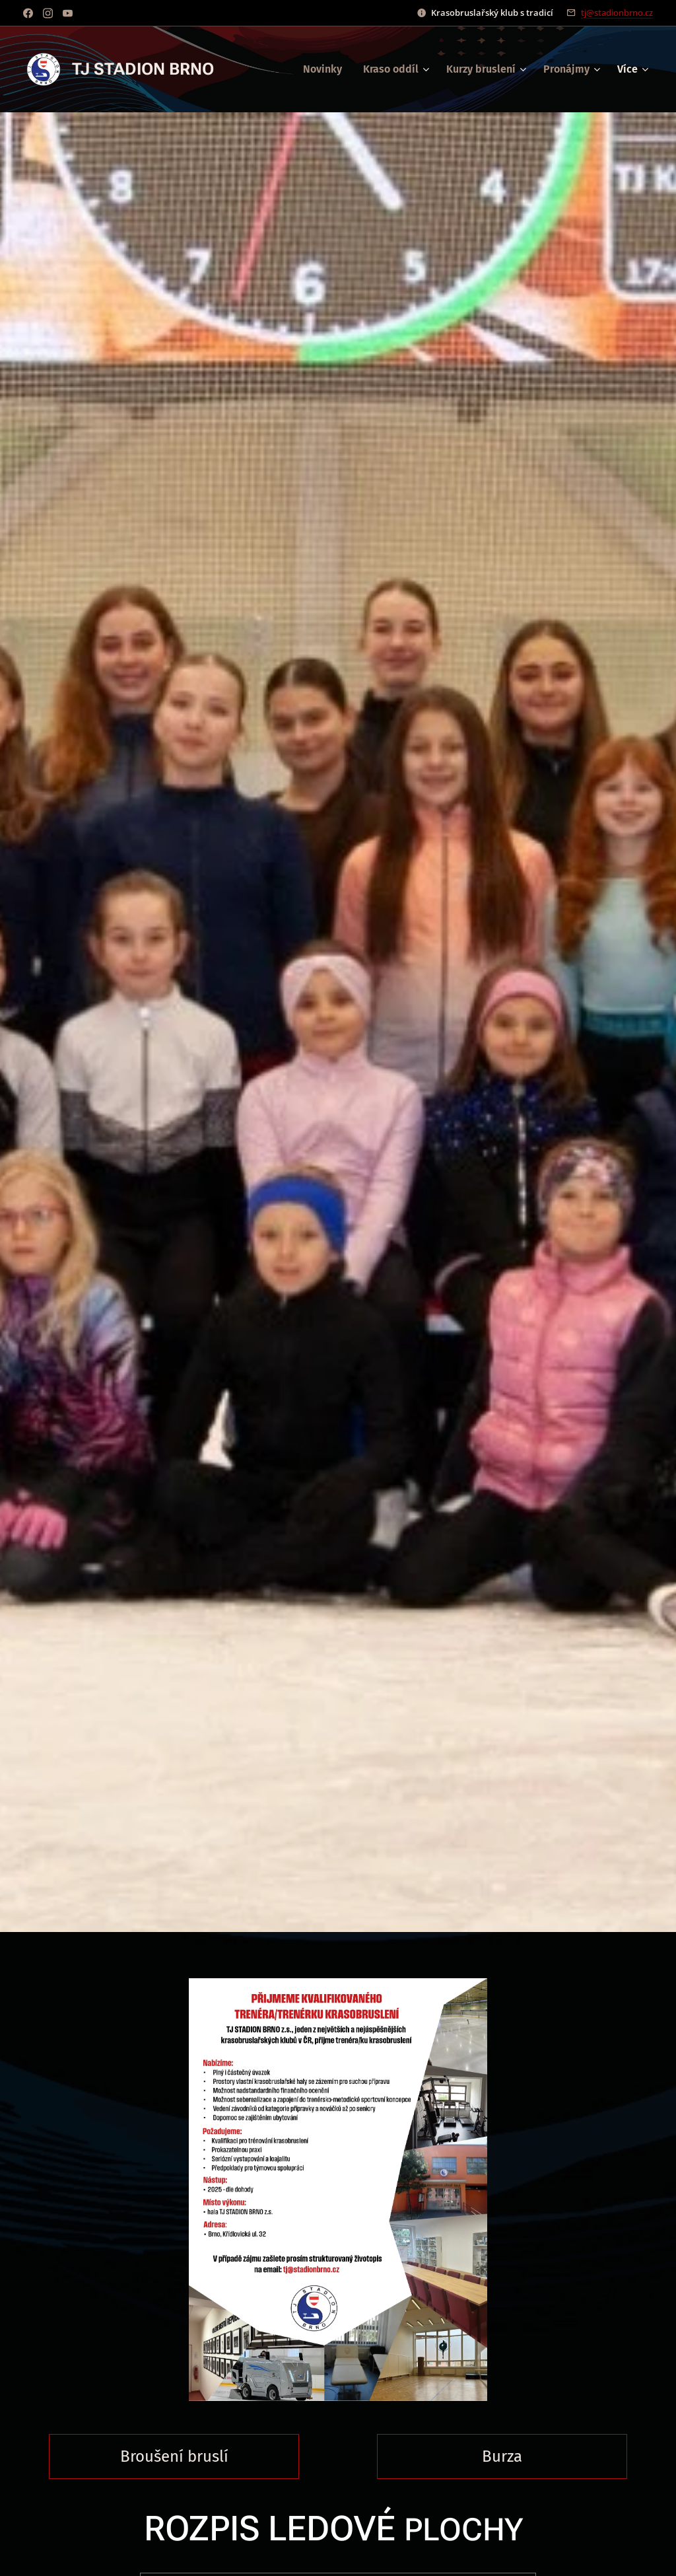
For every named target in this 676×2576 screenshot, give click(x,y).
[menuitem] (326, 69)
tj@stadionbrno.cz (617, 12)
